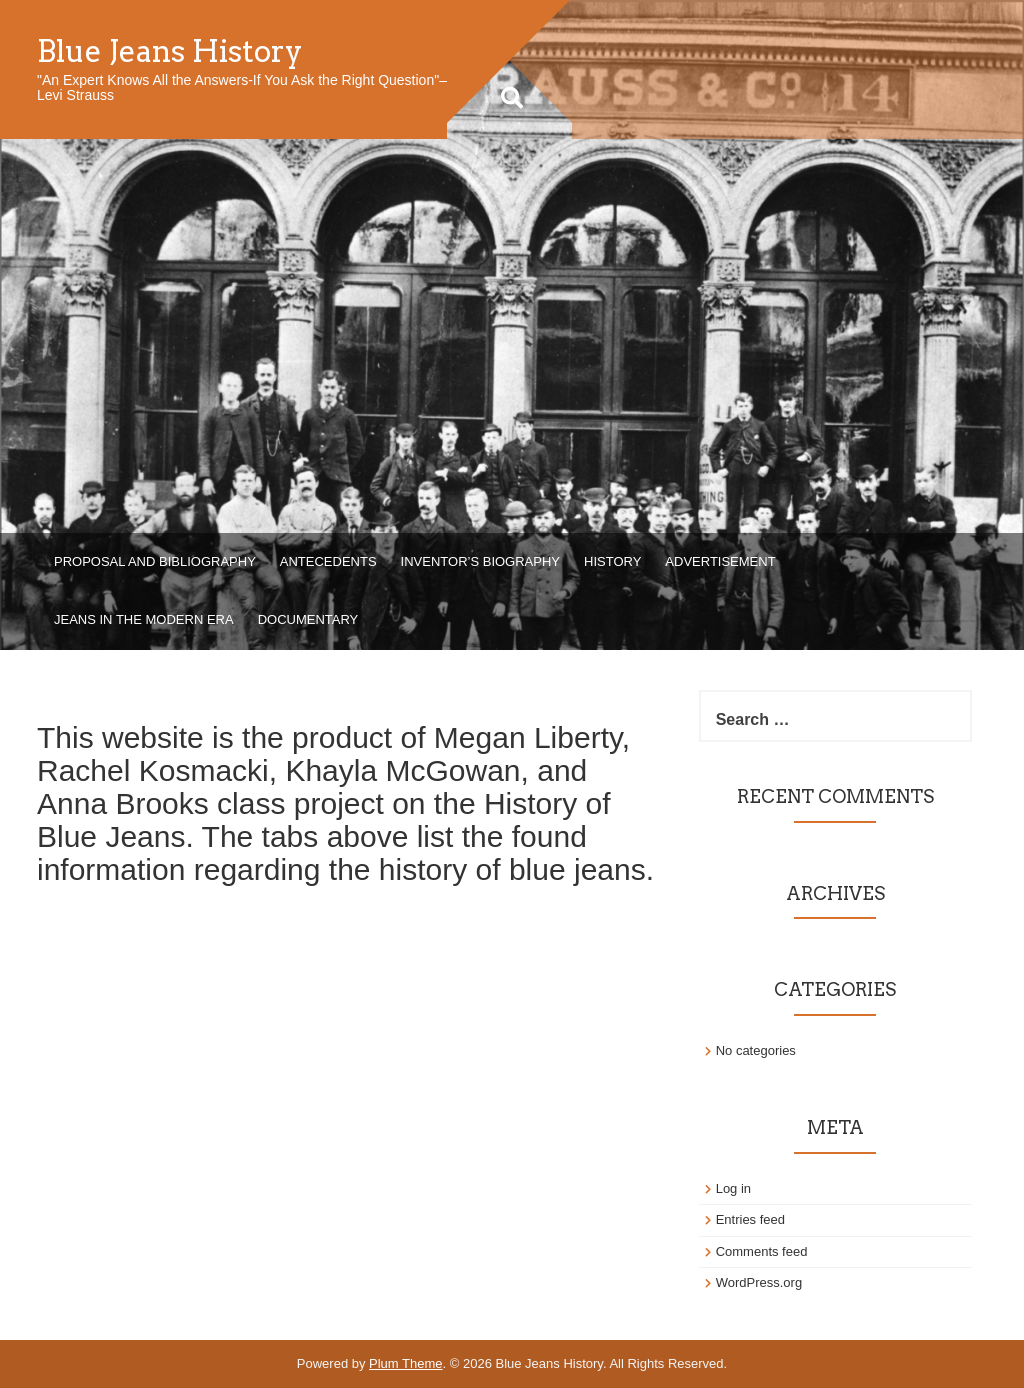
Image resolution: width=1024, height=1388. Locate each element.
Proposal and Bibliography (155, 561)
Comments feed (762, 1251)
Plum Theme (405, 1363)
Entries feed (750, 1219)
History (612, 561)
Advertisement (720, 561)
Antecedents (328, 561)
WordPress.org (759, 1282)
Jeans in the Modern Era (144, 619)
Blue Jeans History (170, 51)
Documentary (308, 619)
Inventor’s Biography (480, 561)
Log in (733, 1188)
